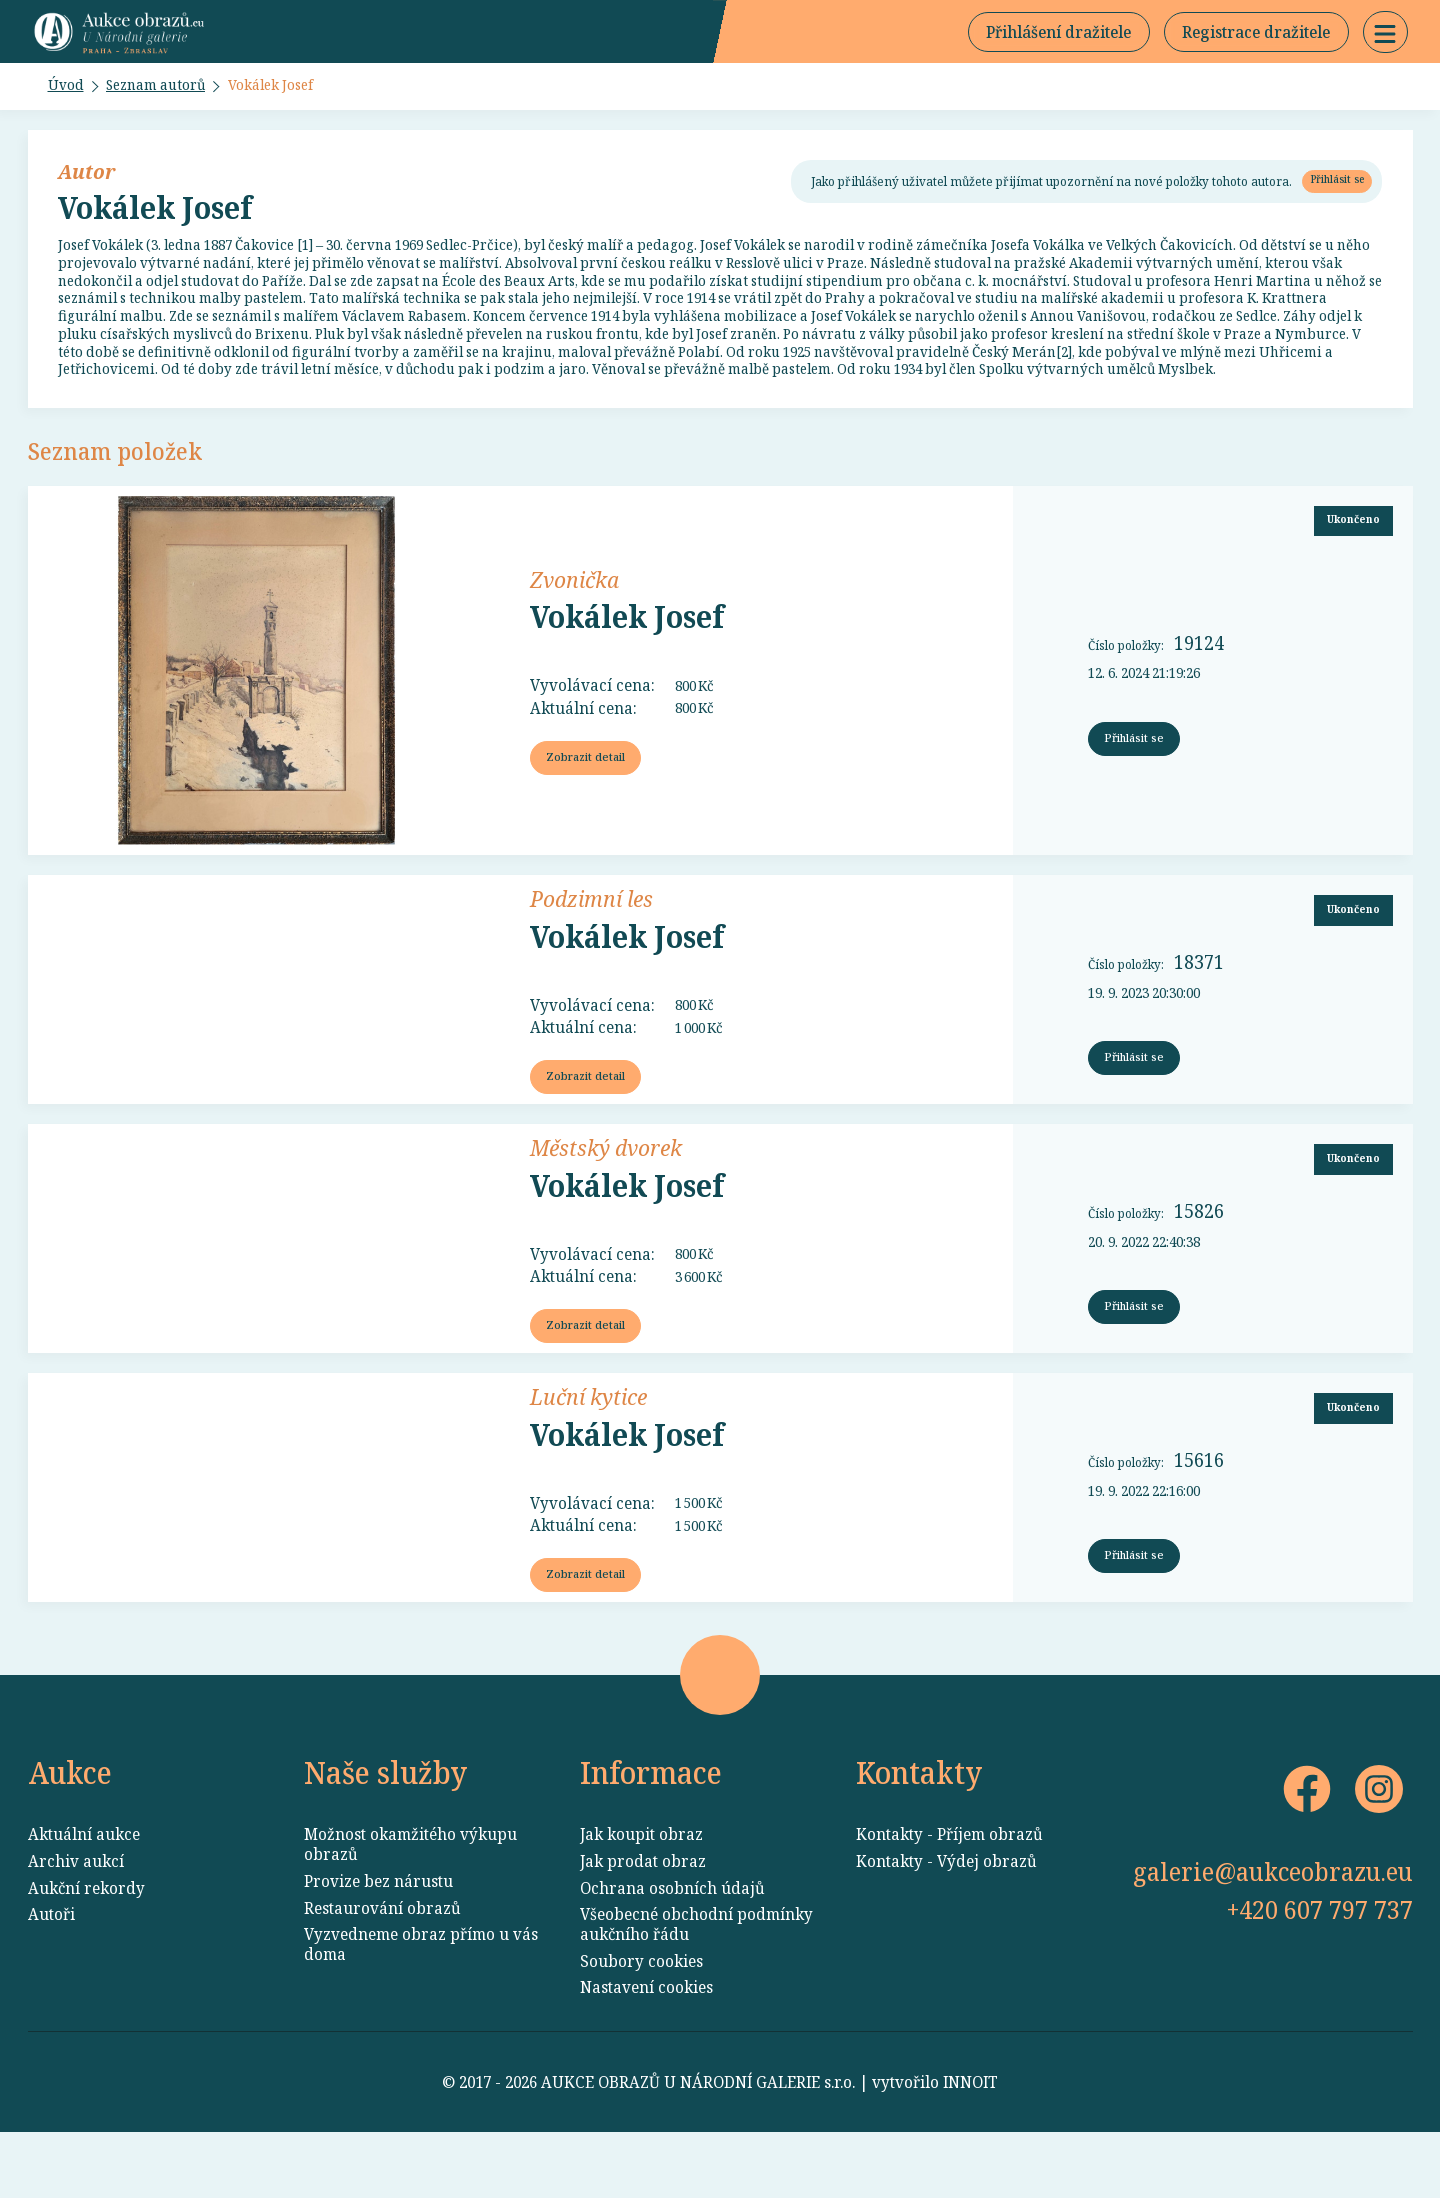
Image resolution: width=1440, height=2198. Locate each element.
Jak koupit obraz (641, 1900)
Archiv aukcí (76, 1927)
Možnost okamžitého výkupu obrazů (410, 1910)
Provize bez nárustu (378, 1947)
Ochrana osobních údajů (672, 1954)
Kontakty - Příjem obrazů (949, 1900)
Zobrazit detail (589, 806)
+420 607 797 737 (1320, 1975)
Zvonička (574, 626)
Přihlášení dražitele (1058, 36)
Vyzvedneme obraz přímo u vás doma (421, 2010)
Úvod (68, 94)
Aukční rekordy (86, 1954)
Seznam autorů (166, 94)
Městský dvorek (606, 1199)
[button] (1385, 36)
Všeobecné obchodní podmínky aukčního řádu (696, 1990)
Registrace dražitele (1256, 36)
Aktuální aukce (84, 1900)
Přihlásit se (1332, 191)
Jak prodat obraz (643, 1927)
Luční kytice (588, 1452)
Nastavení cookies (646, 2053)
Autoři (51, 1980)
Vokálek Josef (294, 94)
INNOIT (970, 2148)
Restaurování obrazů (382, 1974)
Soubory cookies (641, 2027)
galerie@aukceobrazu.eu (1273, 1937)
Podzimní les (591, 947)
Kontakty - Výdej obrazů (946, 1927)
